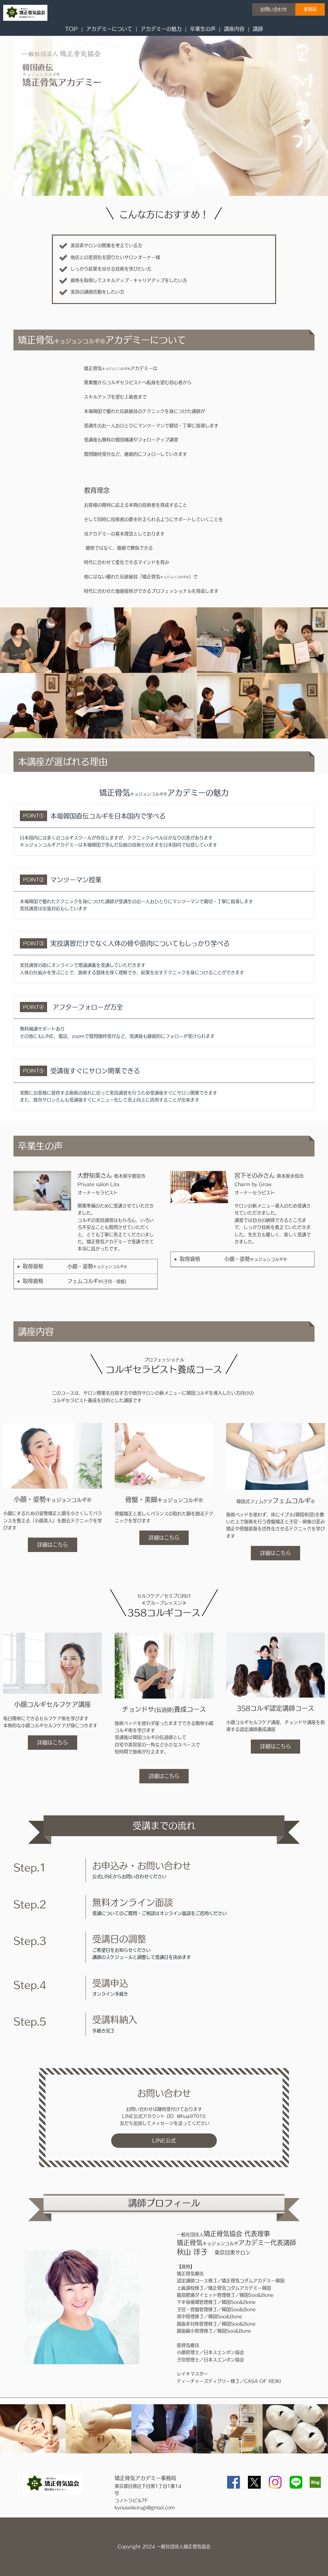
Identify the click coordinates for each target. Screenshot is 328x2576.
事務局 (310, 9)
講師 (258, 28)
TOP (71, 28)
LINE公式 (164, 2140)
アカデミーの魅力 (161, 28)
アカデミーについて (109, 28)
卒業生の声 (203, 28)
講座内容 (234, 28)
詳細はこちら (52, 1544)
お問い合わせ (273, 9)
